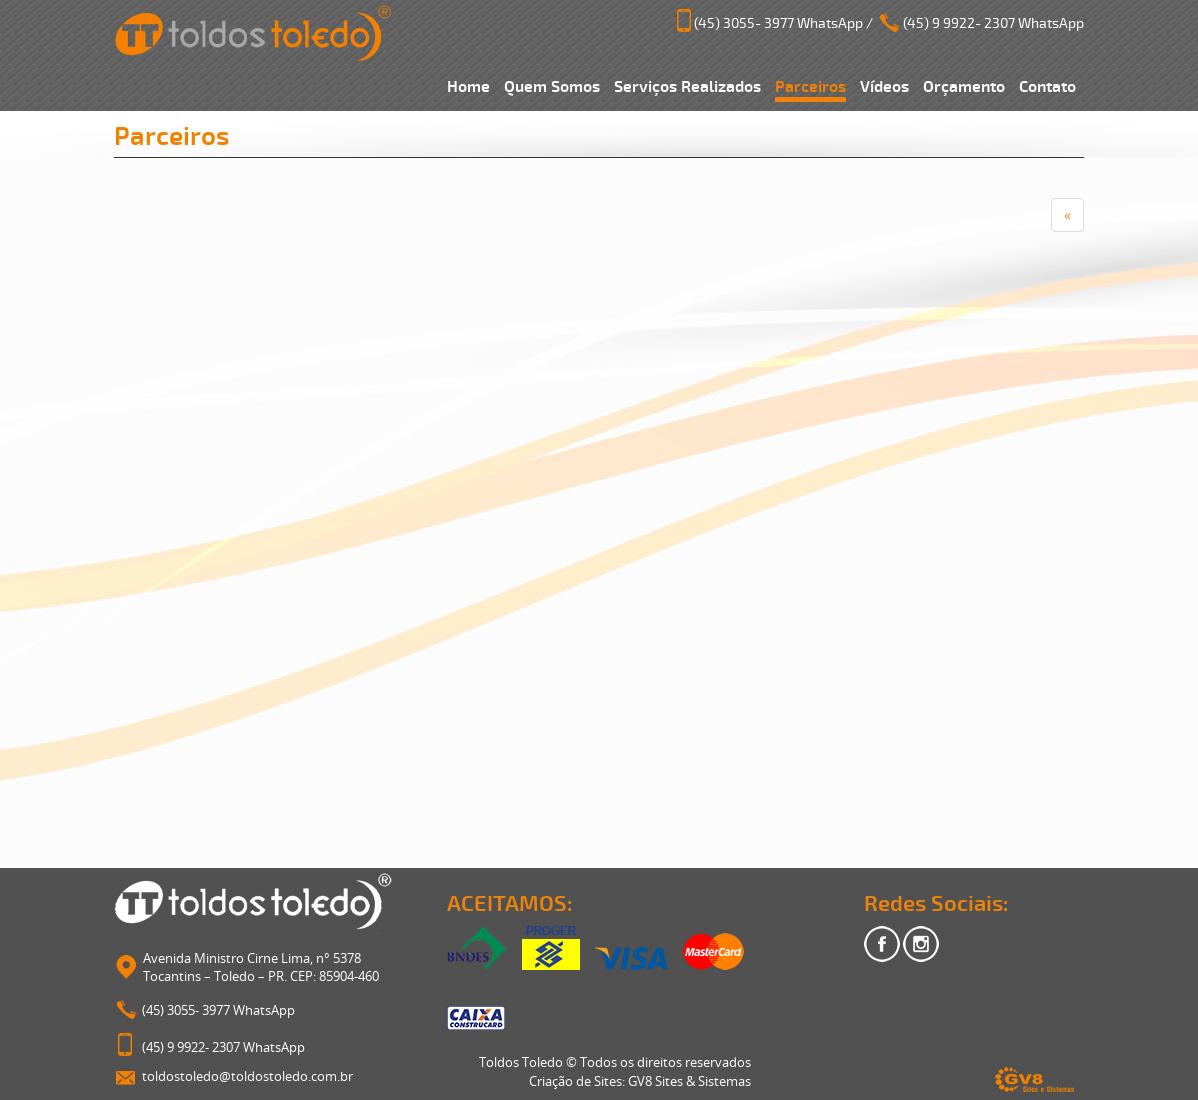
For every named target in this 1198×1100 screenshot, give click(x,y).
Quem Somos (552, 87)
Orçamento (964, 87)
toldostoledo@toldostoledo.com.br (247, 1076)
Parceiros (810, 87)
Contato (1047, 87)
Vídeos (884, 87)
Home (468, 87)
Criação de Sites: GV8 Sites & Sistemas (640, 1081)
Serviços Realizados (687, 87)
